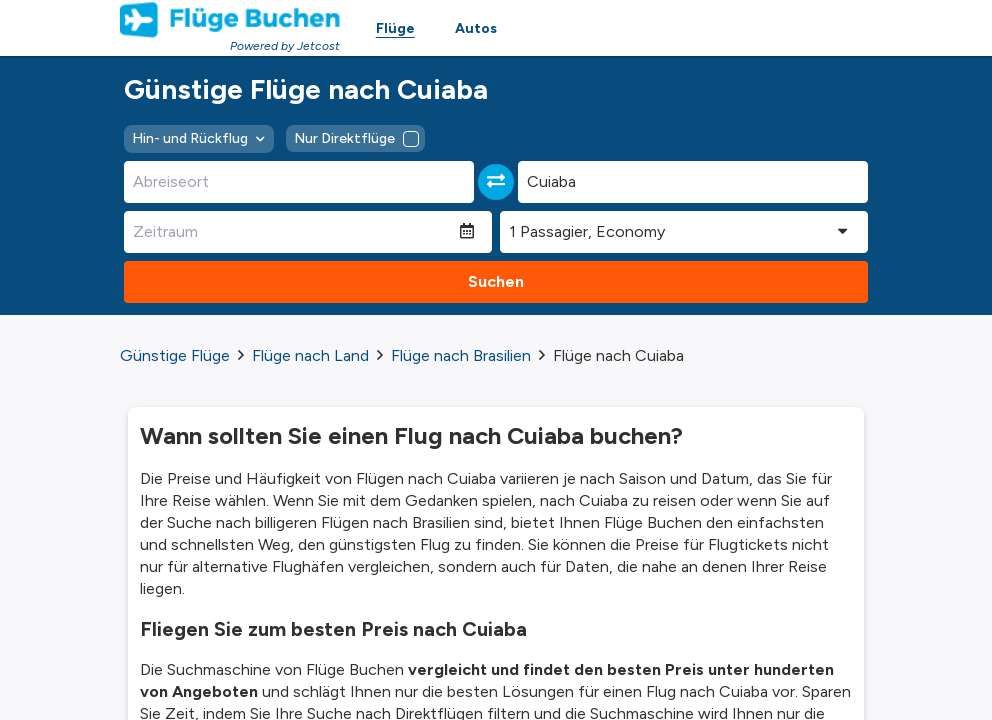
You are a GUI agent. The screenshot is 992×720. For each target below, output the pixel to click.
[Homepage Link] (230, 20)
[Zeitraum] (292, 232)
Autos (476, 28)
